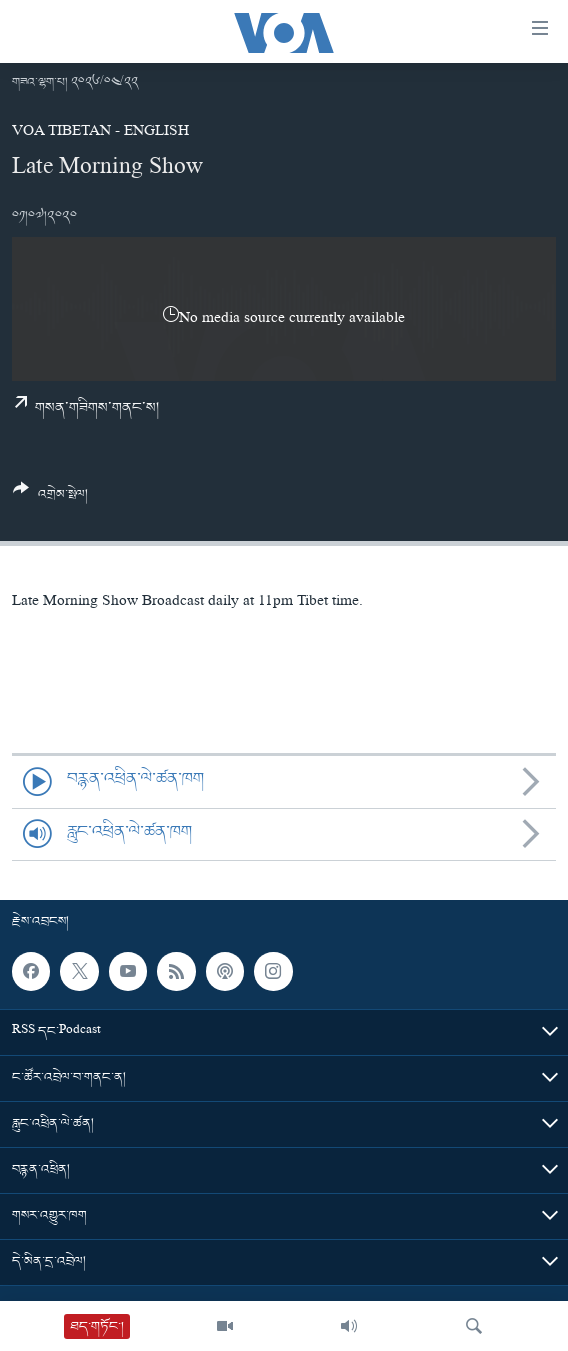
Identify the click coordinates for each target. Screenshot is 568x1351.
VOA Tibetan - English (100, 133)
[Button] (50, 499)
